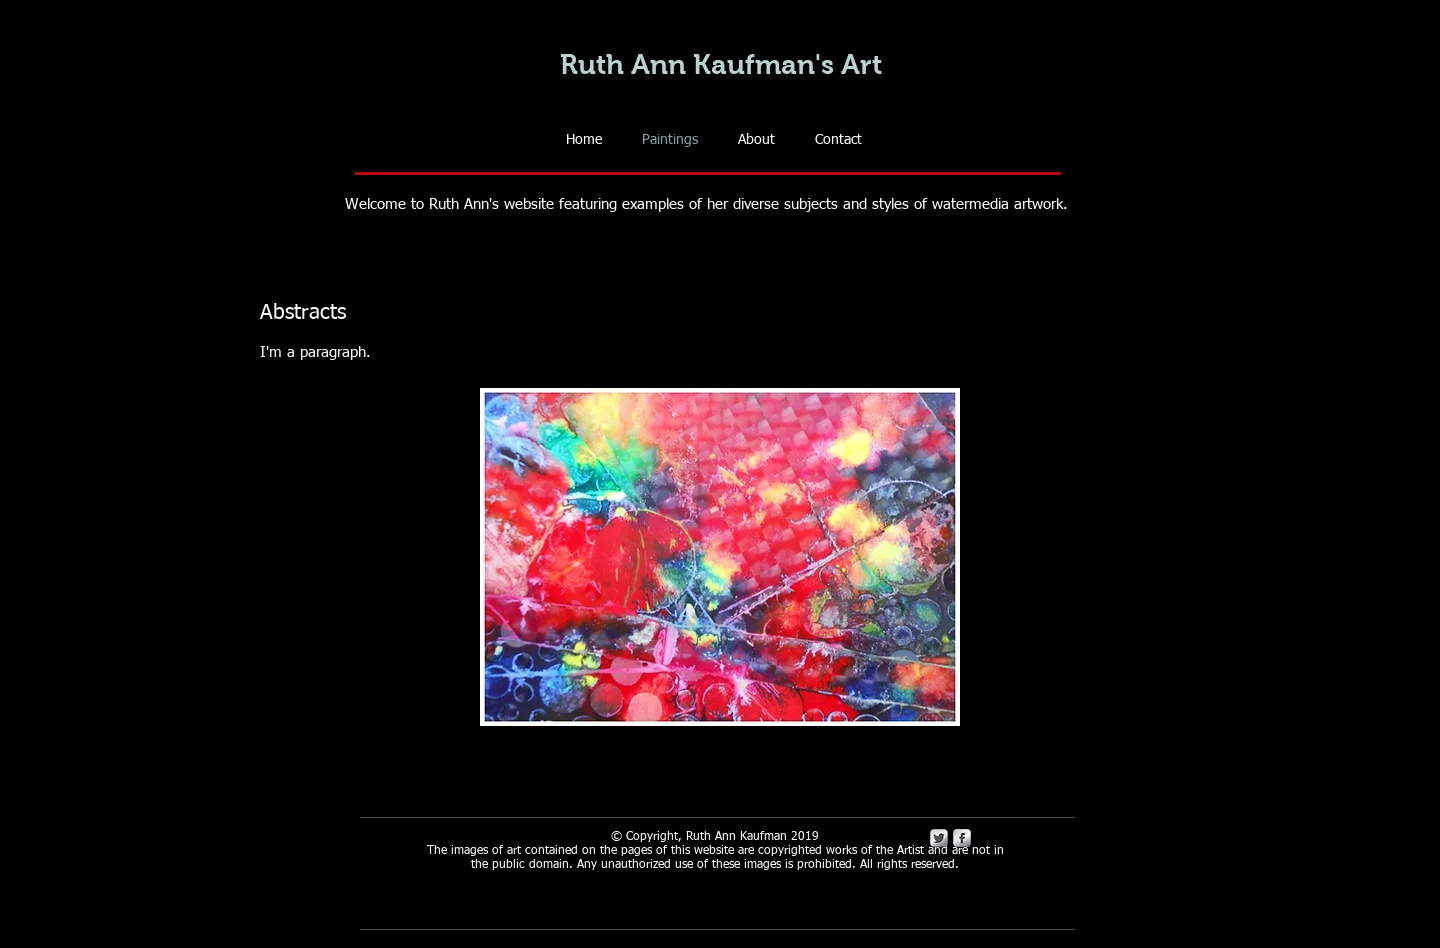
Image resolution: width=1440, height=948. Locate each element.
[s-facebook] (962, 838)
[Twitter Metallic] (939, 838)
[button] (720, 557)
